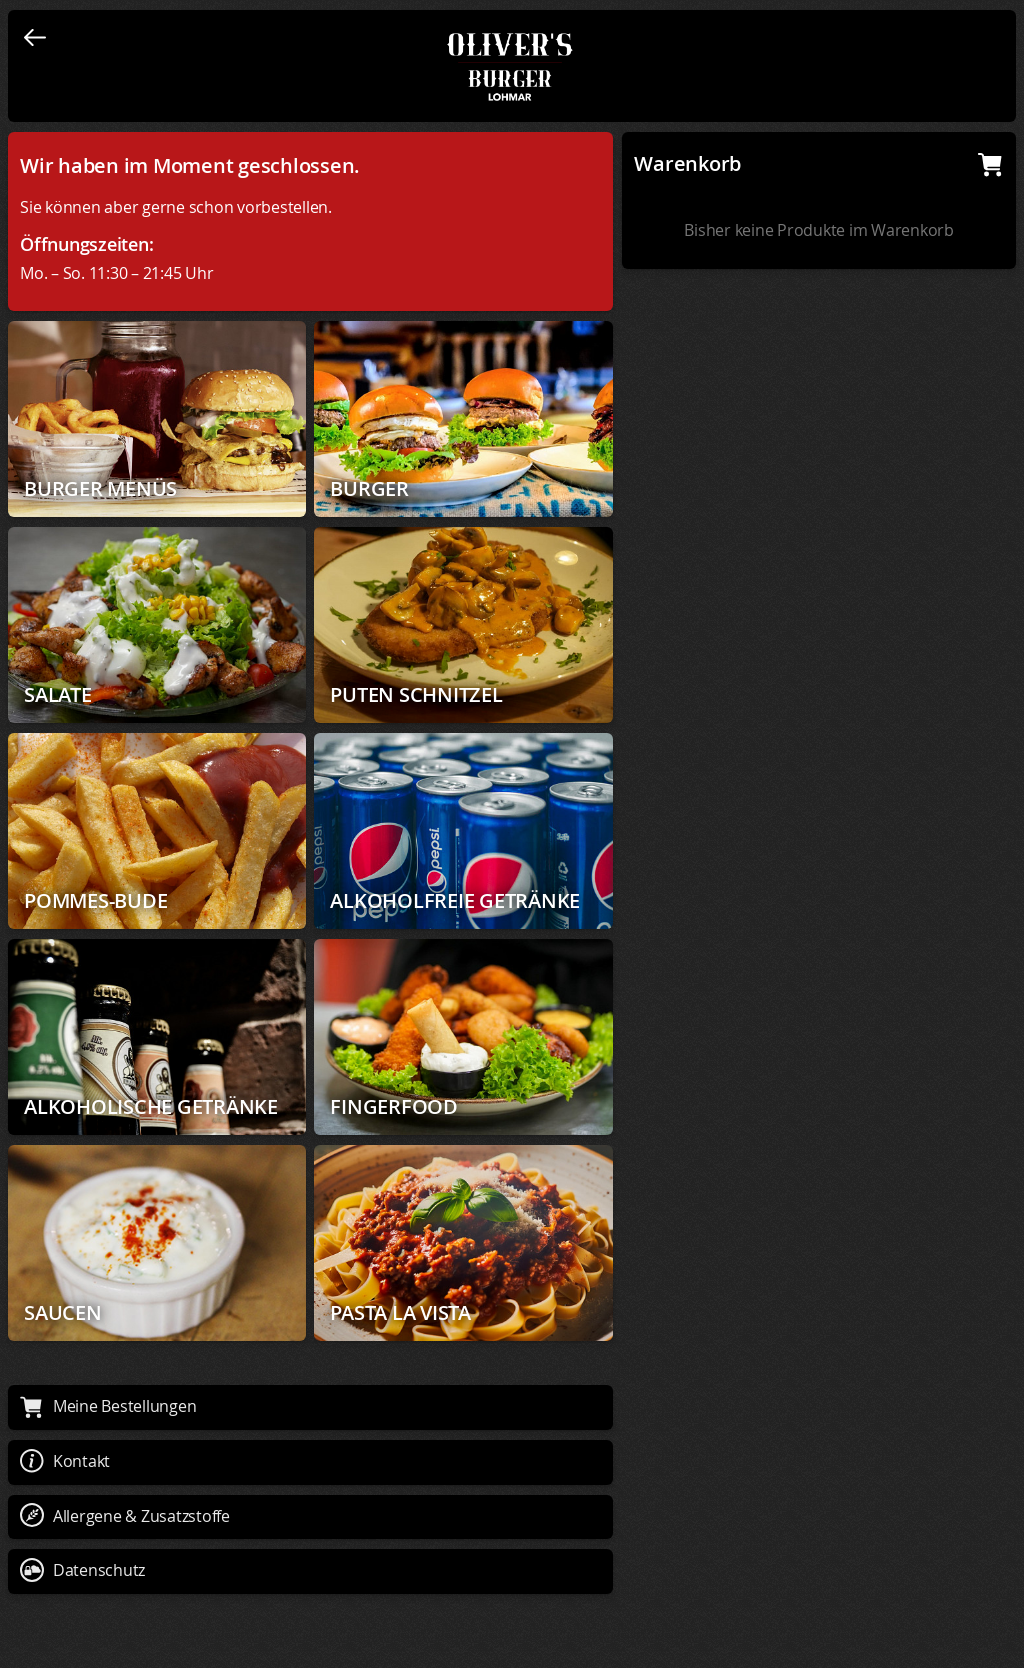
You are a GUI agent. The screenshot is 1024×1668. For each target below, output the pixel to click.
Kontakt (65, 1461)
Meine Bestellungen (108, 1406)
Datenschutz (82, 1570)
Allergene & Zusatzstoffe (125, 1516)
